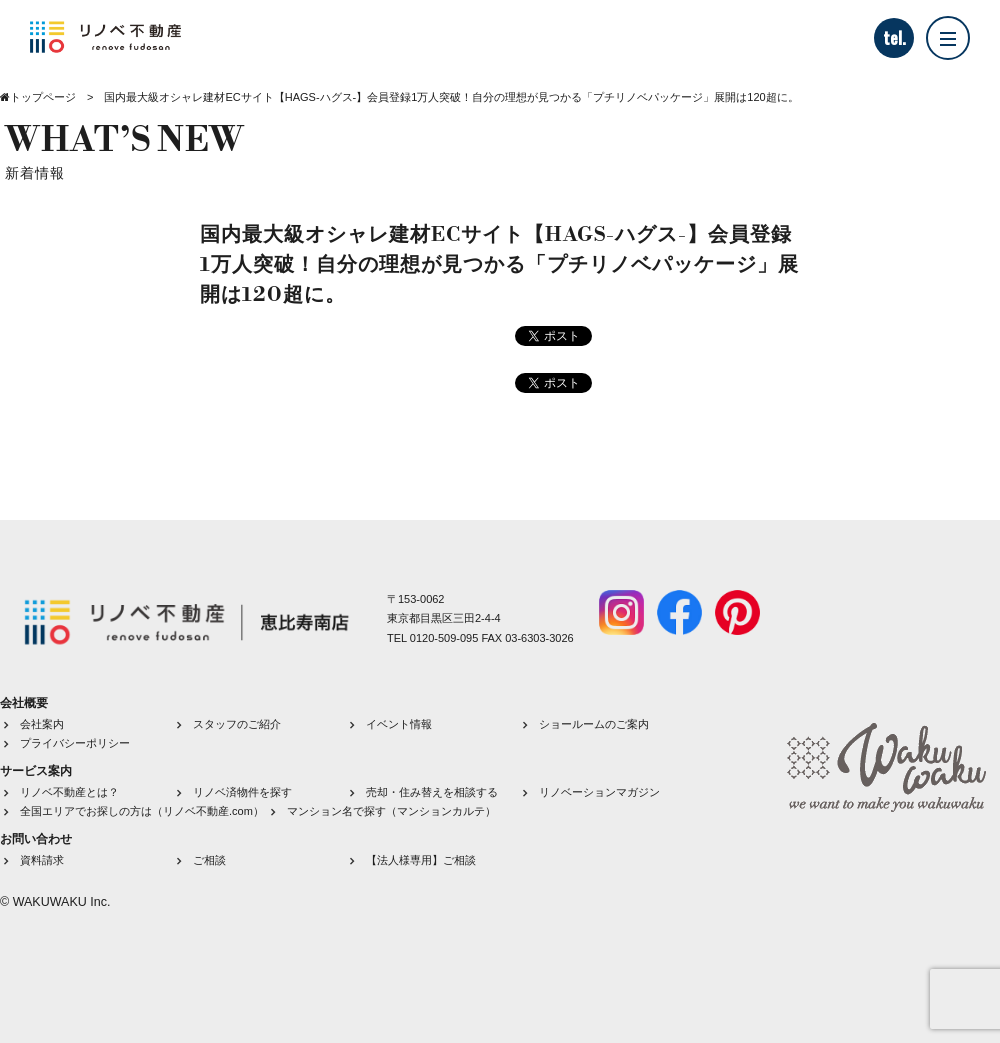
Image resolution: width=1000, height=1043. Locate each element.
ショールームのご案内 (594, 724)
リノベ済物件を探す (242, 792)
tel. (894, 38)
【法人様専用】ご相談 (421, 860)
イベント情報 (399, 724)
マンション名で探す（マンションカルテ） (391, 811)
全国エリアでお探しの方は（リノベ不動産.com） (142, 811)
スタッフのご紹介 (237, 724)
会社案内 (42, 724)
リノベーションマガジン (599, 792)
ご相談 (209, 860)
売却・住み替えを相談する (432, 792)
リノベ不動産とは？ (69, 792)
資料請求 (42, 860)
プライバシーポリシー (75, 743)
